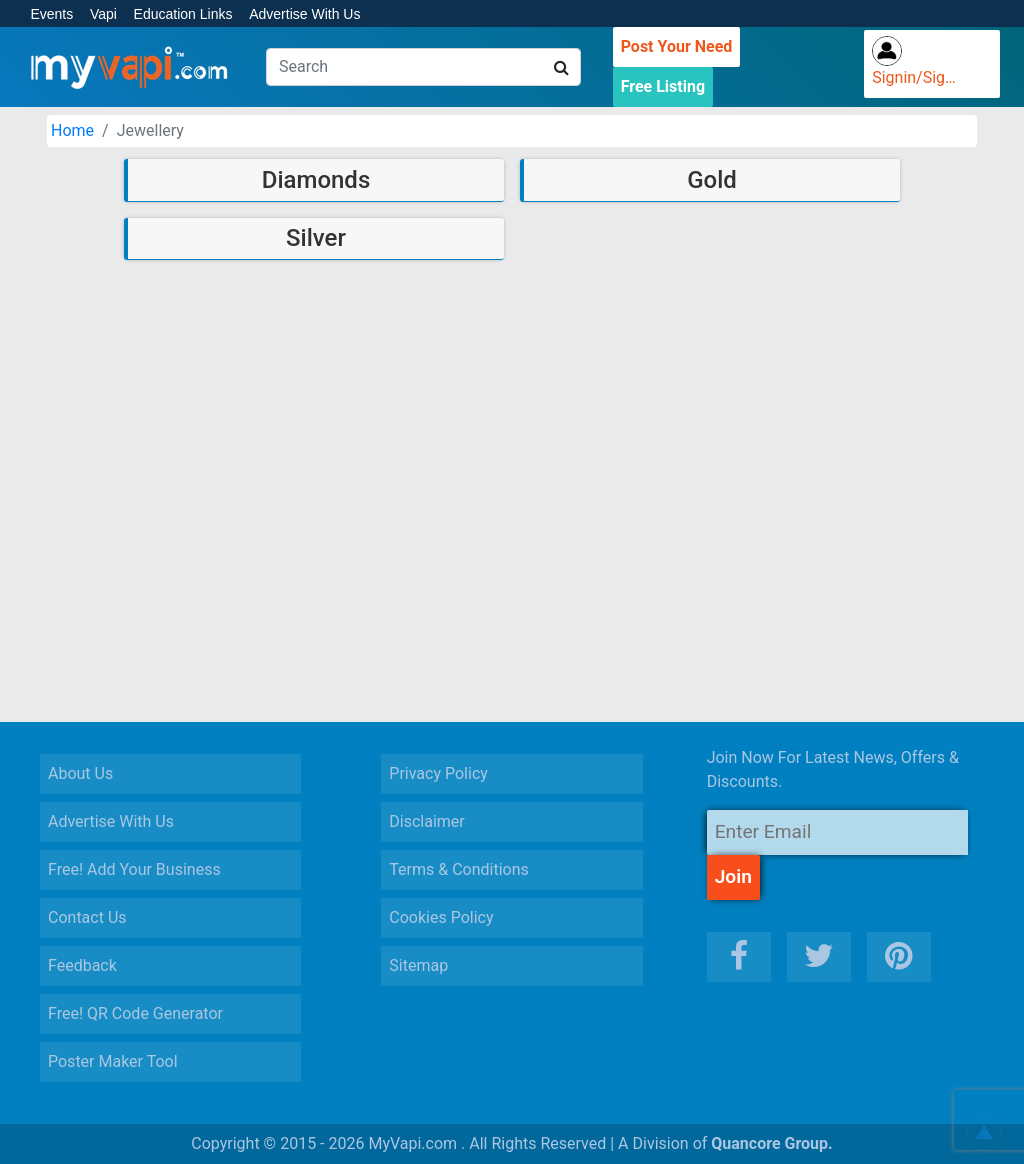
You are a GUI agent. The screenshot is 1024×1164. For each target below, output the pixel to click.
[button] (984, 1134)
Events (51, 14)
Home (72, 130)
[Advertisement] (512, 567)
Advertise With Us (304, 14)
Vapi (103, 14)
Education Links (183, 14)
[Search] (423, 67)
